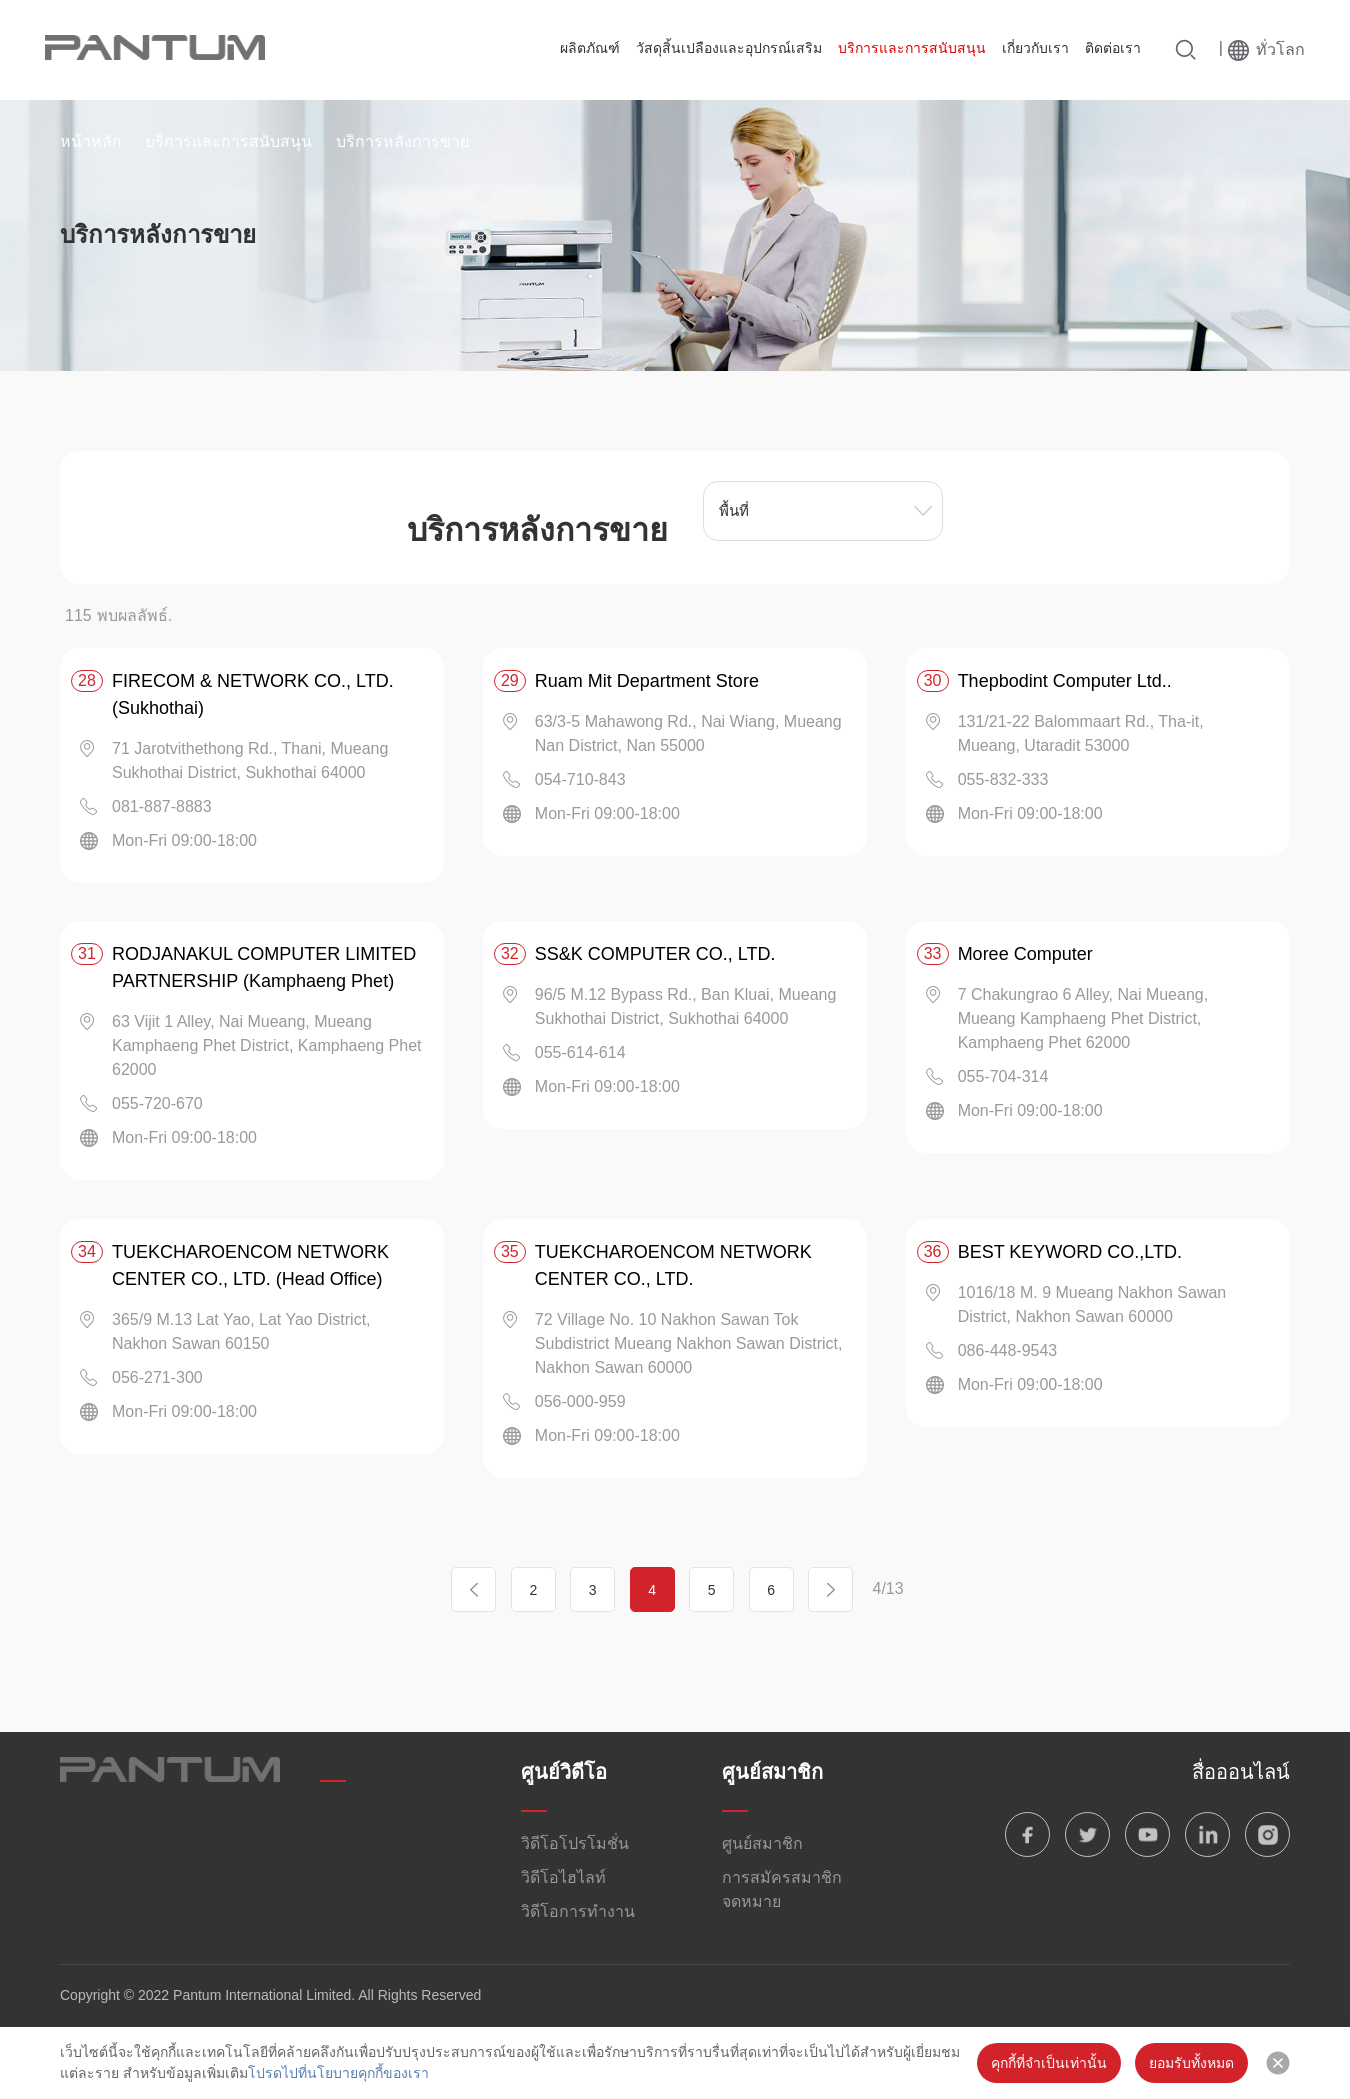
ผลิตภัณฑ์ (590, 48)
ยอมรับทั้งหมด (1191, 2063)
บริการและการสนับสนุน (912, 48)
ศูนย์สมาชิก (772, 1772)
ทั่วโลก (1280, 49)
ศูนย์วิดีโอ (564, 1772)
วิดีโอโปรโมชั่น (575, 1843)
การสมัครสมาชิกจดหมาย (782, 1889)
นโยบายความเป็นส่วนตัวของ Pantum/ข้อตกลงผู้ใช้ (657, 1996)
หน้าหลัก (91, 141)
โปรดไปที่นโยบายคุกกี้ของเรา (338, 2073)
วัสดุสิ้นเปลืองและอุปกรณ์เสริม (729, 48)
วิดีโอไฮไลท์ (563, 1877)
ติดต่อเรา (1113, 48)
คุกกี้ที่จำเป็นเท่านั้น (1049, 2063)
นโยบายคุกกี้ (882, 1996)
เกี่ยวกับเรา (1035, 48)
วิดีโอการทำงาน (578, 1911)
